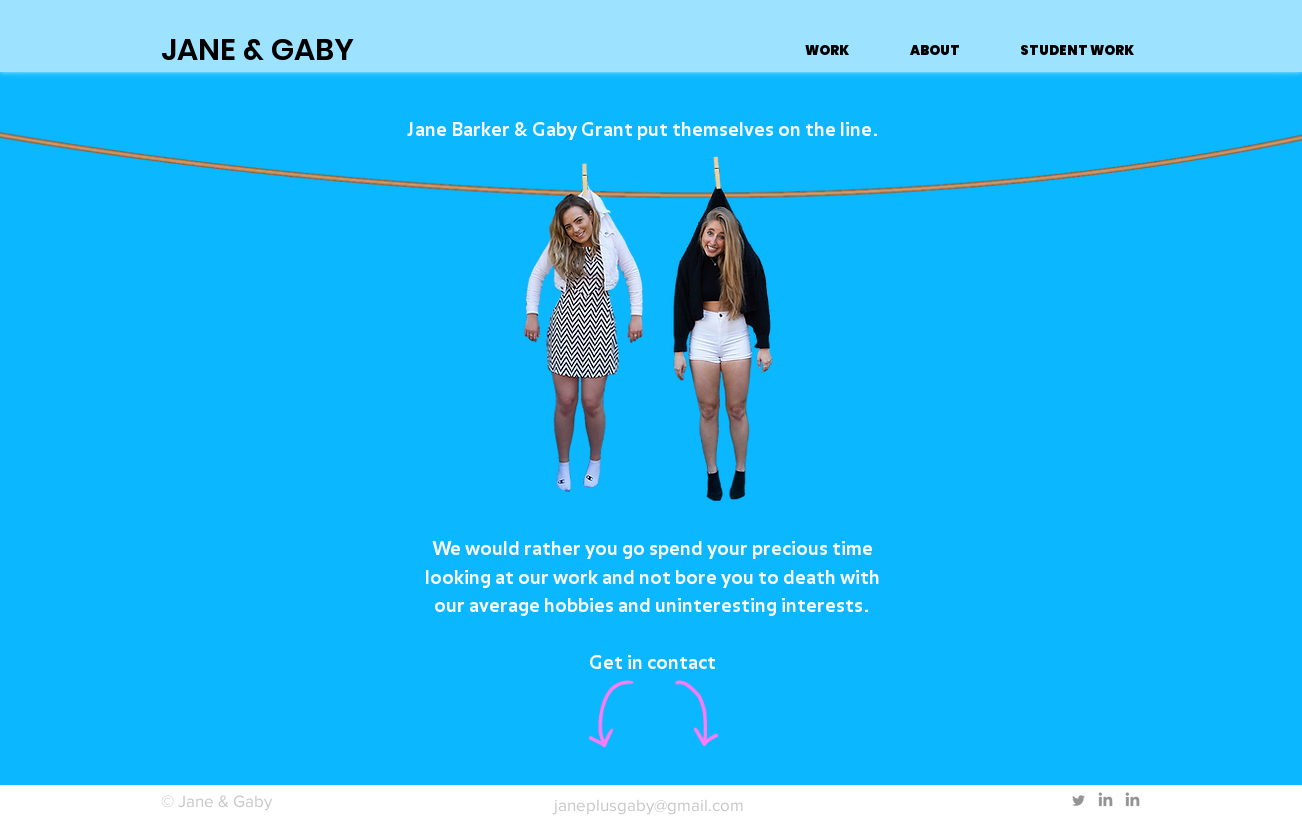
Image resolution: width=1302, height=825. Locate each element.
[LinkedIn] (1105, 800)
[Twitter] (1078, 800)
